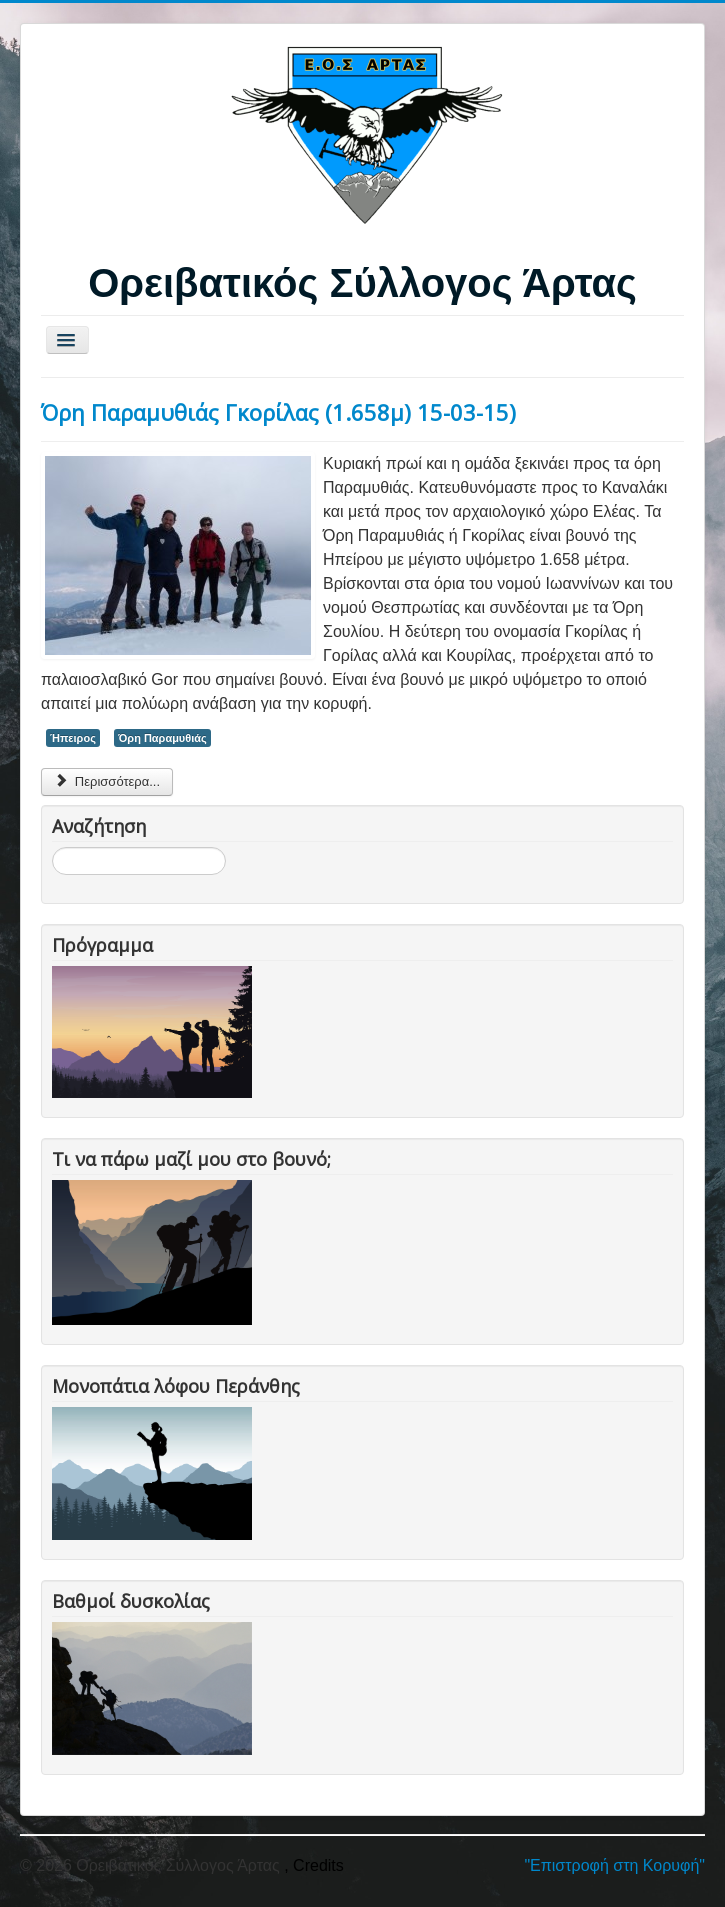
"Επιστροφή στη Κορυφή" (614, 1865)
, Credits (314, 1865)
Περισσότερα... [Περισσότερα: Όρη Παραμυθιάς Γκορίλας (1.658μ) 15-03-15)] (107, 781)
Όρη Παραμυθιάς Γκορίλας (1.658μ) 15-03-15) (278, 412)
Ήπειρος (73, 738)
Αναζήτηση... (52, 847)
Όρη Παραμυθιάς (162, 738)
